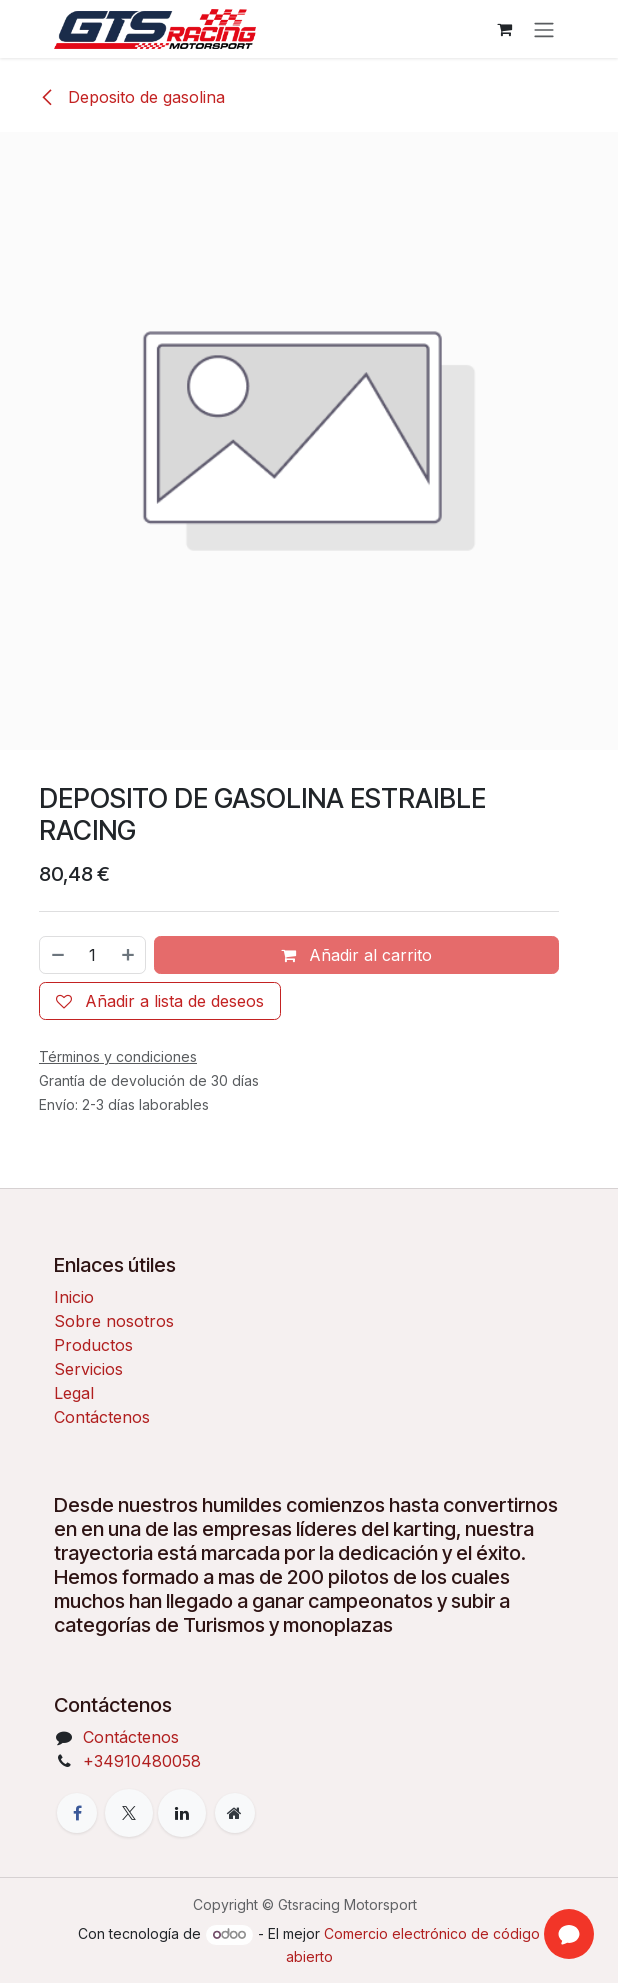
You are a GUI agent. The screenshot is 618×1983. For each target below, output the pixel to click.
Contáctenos (102, 1417)
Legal (74, 1393)
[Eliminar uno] (57, 955)
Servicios (88, 1369)
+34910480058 (142, 1761)
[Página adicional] (235, 1813)
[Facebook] (77, 1813)
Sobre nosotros (114, 1321)
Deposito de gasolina (132, 97)
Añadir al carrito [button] (356, 955)
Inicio (74, 1297)
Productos (93, 1345)
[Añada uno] (129, 955)
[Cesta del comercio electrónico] (504, 29)
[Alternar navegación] (544, 29)
